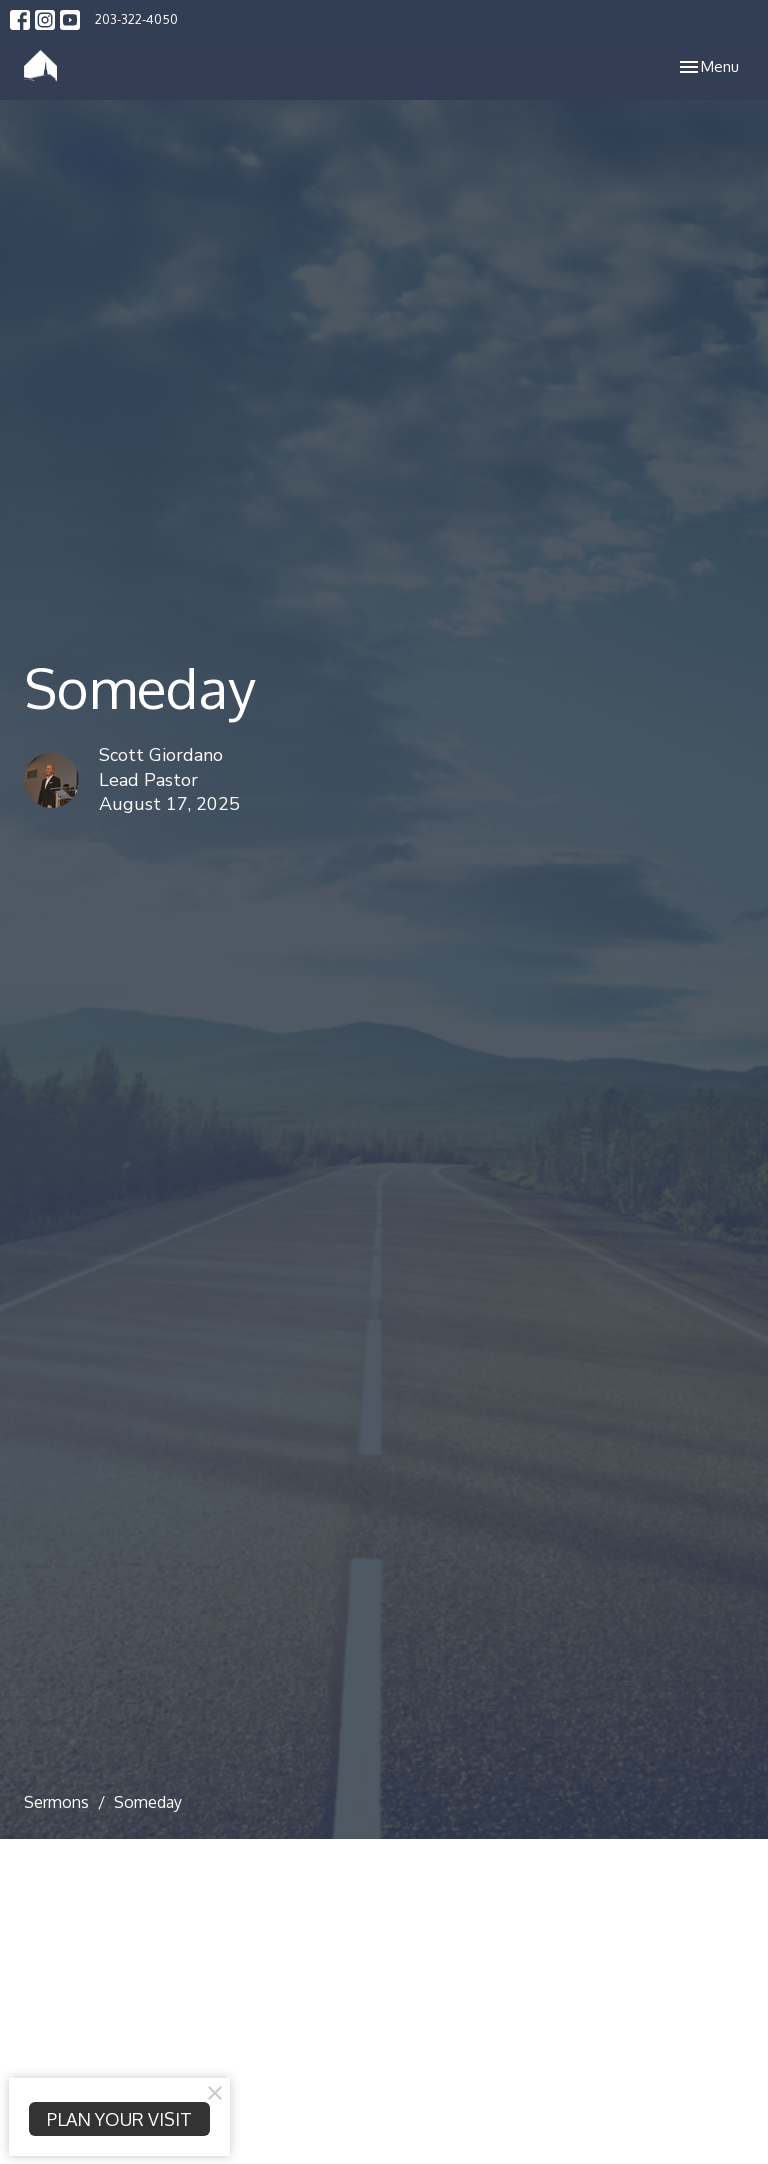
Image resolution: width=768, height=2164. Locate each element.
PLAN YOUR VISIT (119, 2119)
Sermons (56, 1802)
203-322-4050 (136, 19)
